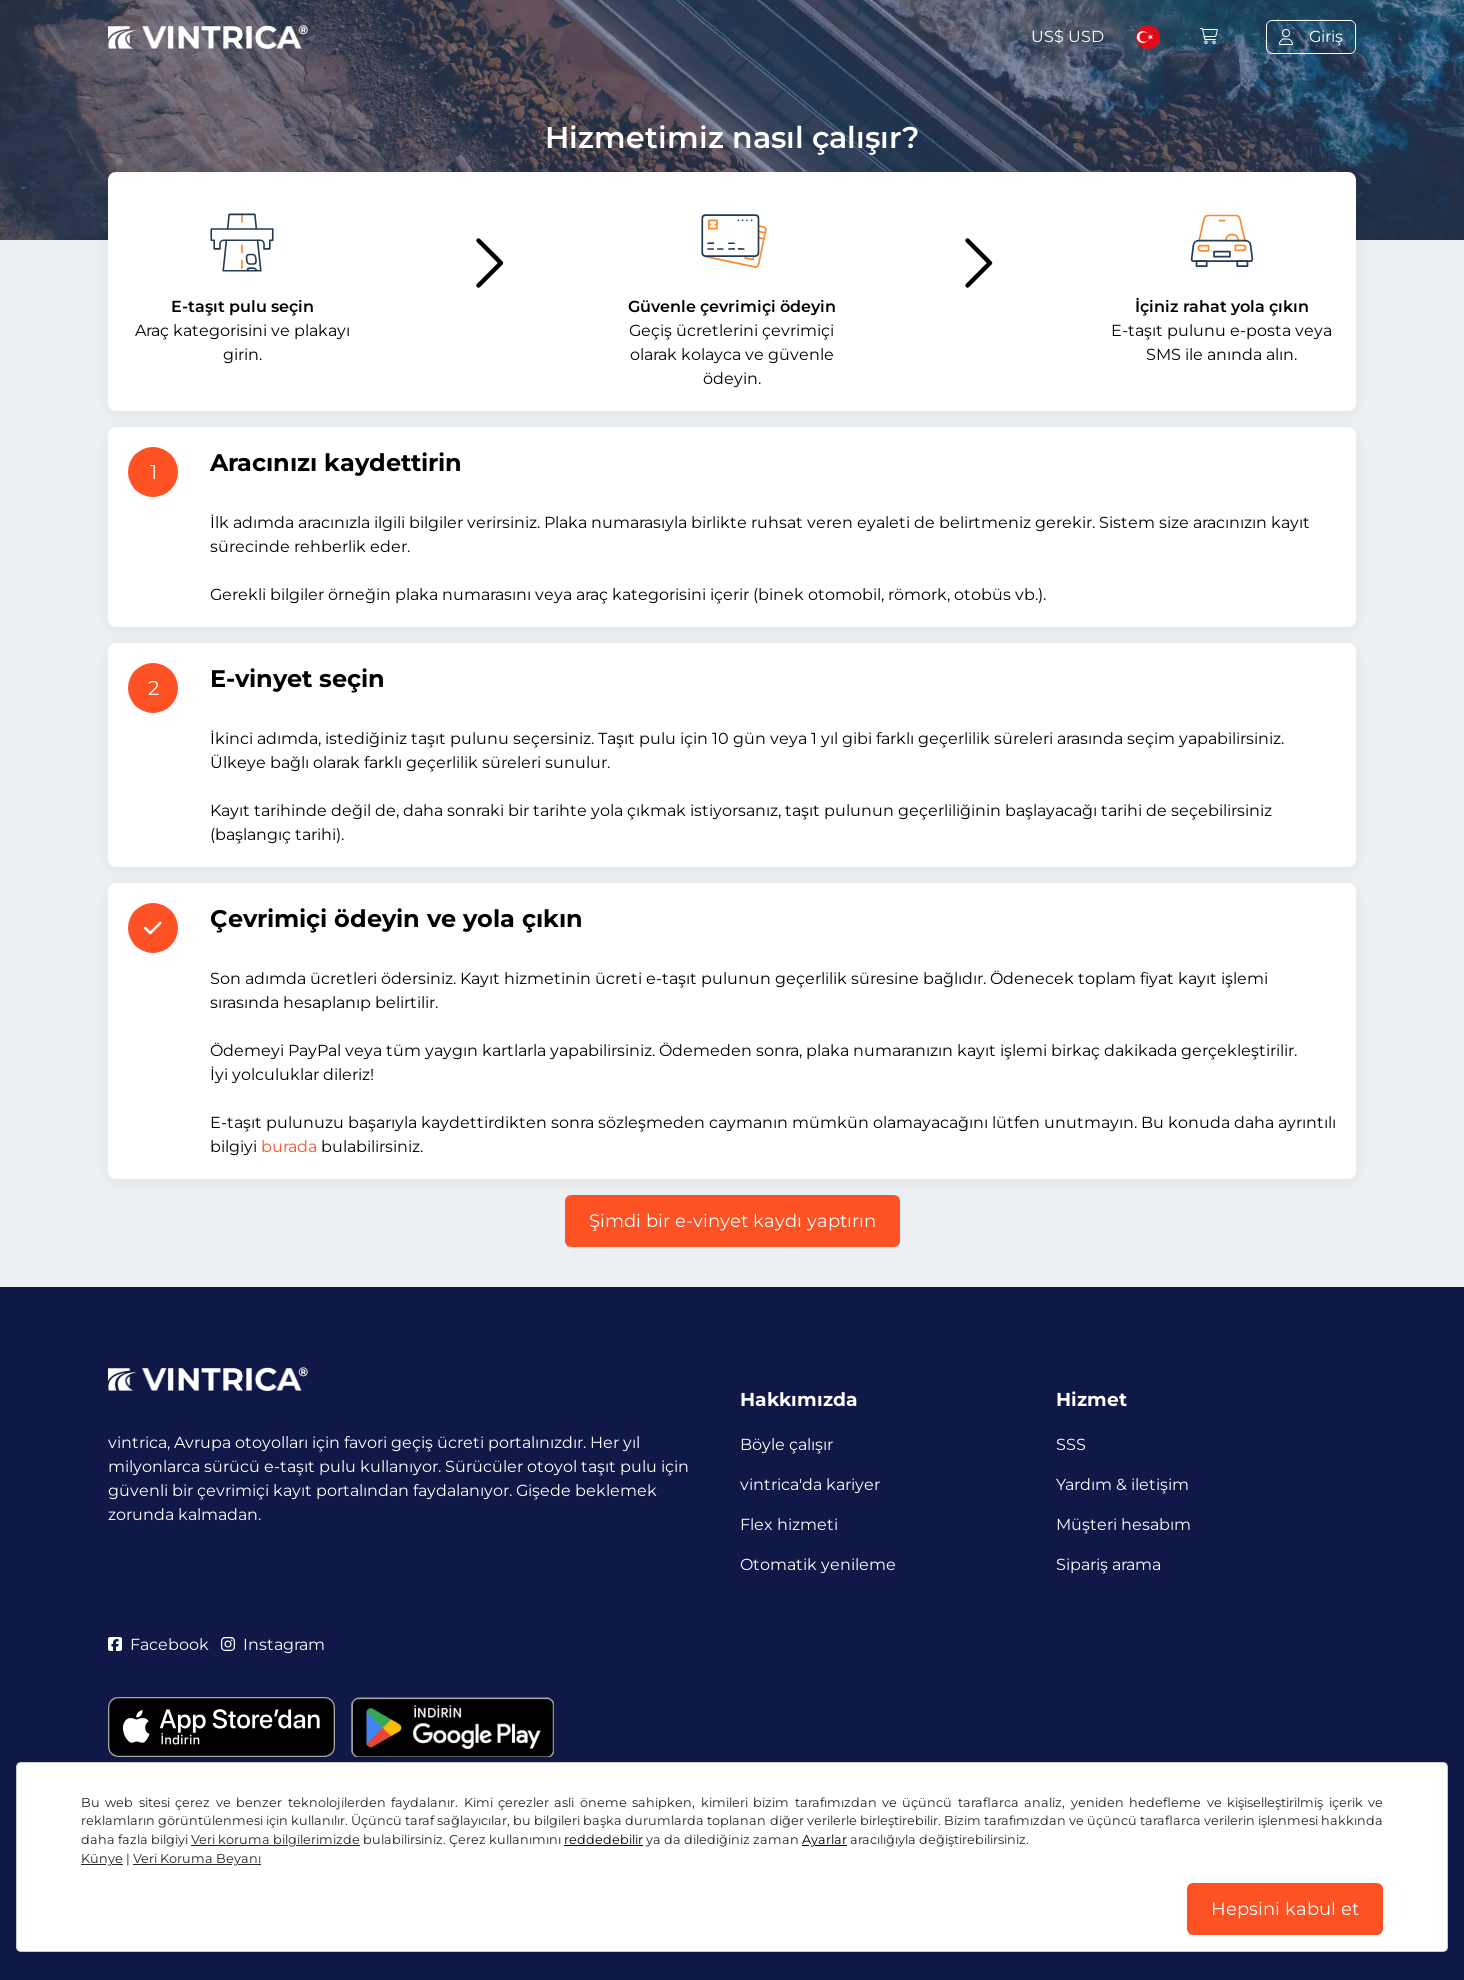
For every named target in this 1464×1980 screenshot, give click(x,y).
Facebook (158, 1644)
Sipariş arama (1108, 1564)
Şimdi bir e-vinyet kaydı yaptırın (732, 1221)
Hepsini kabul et (1285, 1909)
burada (289, 1146)
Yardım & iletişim (1122, 1484)
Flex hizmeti (789, 1524)
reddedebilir (603, 1839)
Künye (102, 1858)
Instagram (273, 1644)
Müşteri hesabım (1123, 1524)
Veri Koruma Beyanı (197, 1858)
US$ (1067, 36)
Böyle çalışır (786, 1444)
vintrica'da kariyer (810, 1484)
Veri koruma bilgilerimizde (275, 1839)
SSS (1071, 1444)
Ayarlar (824, 1839)
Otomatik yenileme (818, 1564)
